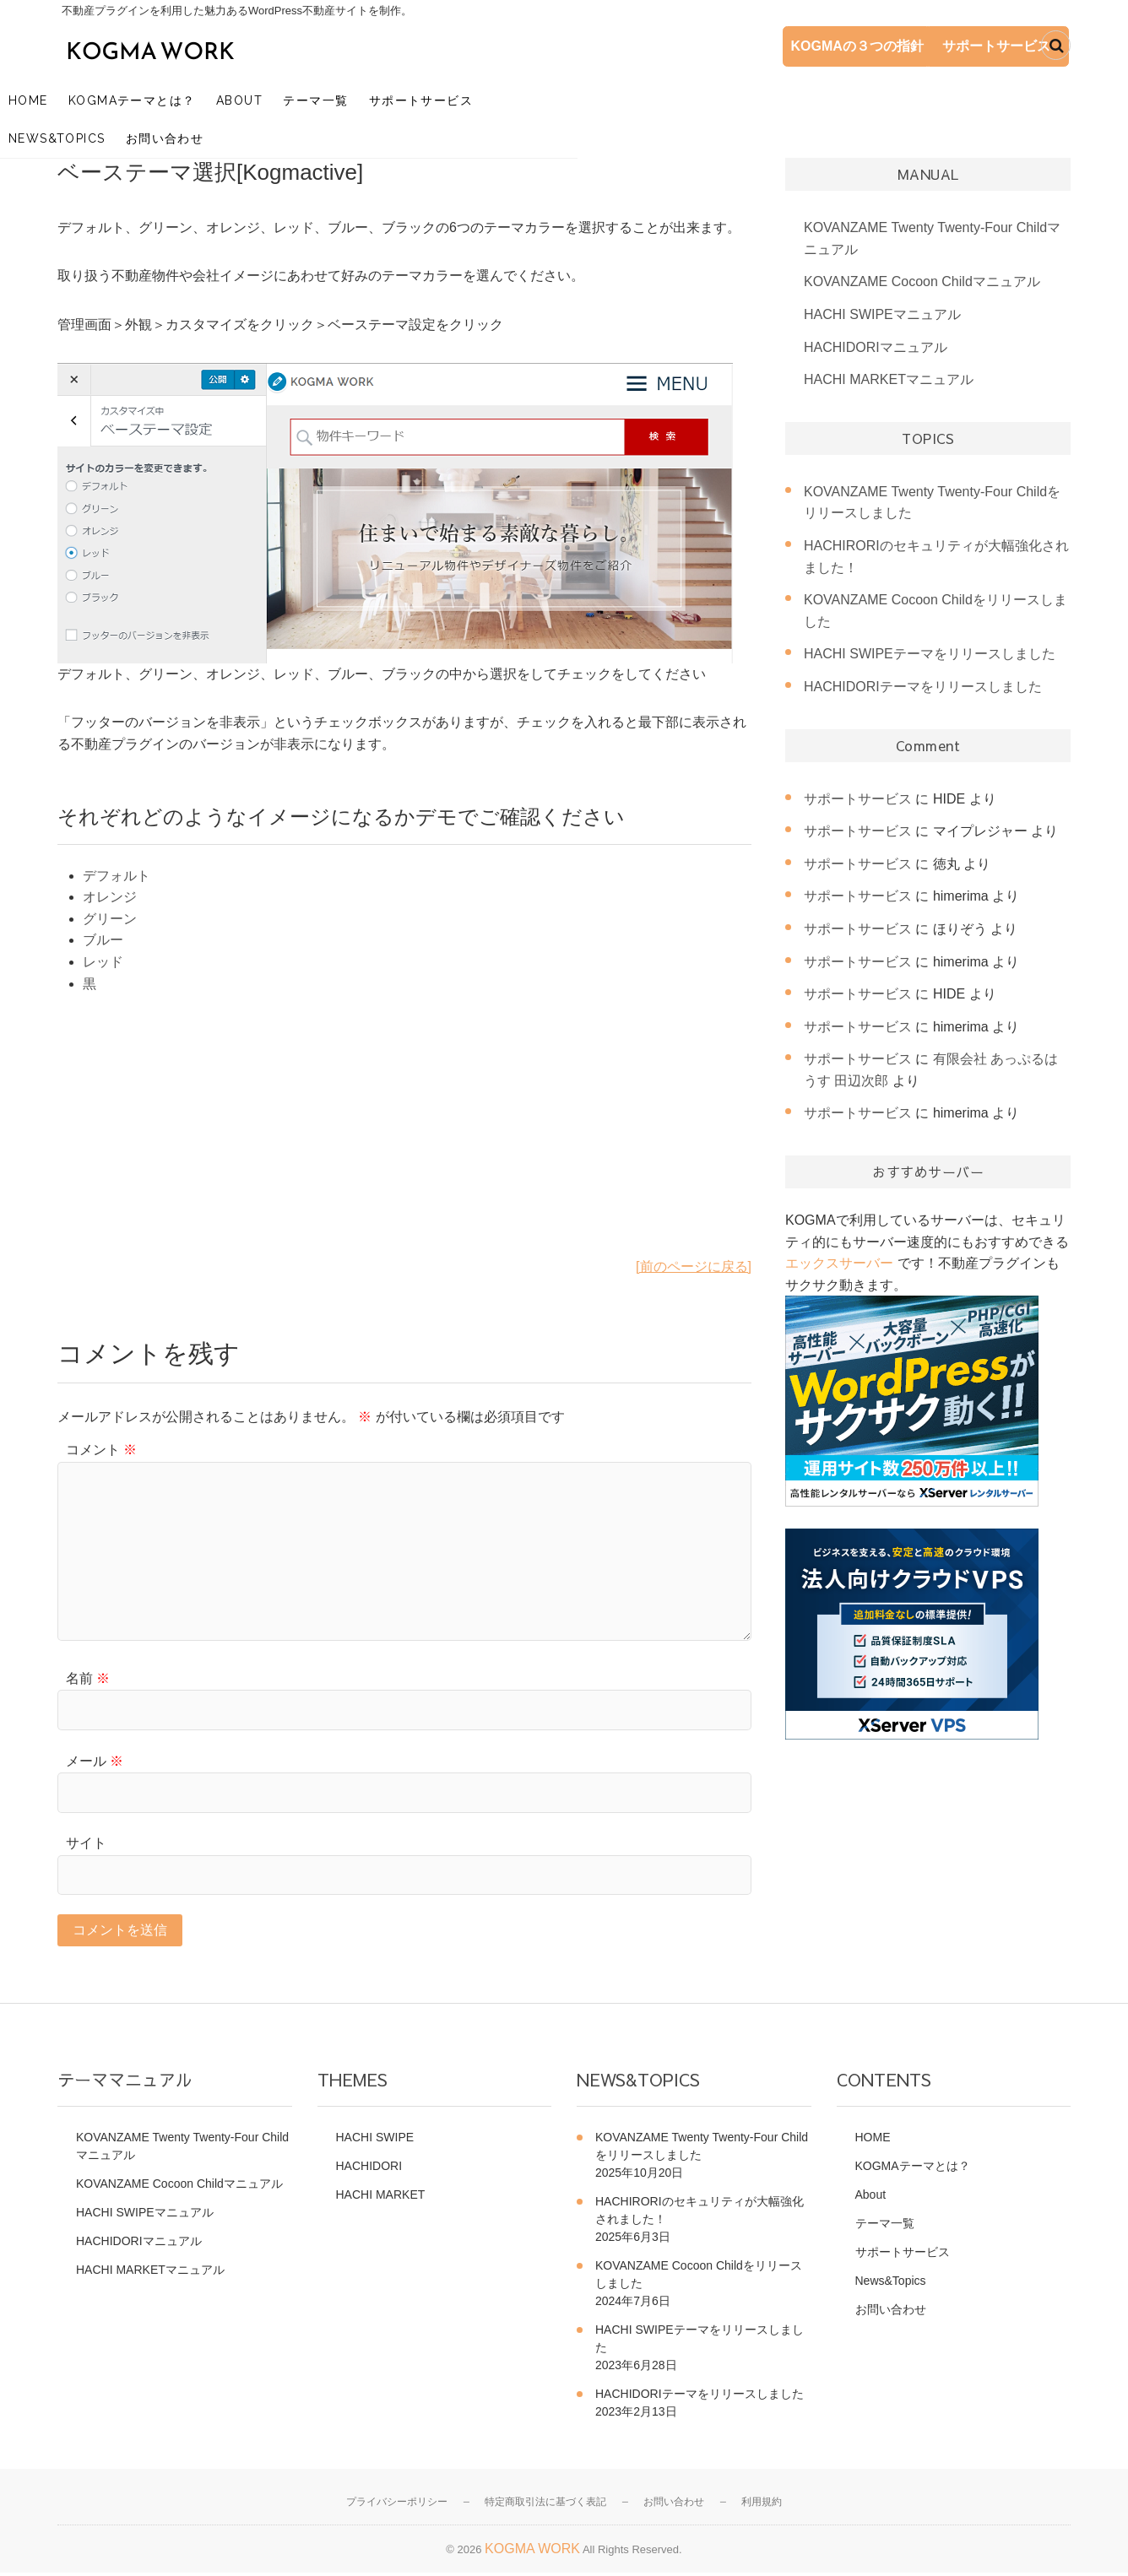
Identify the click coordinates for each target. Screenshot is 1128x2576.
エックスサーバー (839, 1265)
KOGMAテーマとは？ (189, 97)
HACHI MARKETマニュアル (888, 381)
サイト (86, 1844)
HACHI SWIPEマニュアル (882, 316)
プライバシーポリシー (396, 2506)
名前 (88, 1680)
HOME (86, 97)
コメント (101, 1451)
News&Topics (598, 97)
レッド (103, 963)
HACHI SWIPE (375, 2141)
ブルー (103, 942)
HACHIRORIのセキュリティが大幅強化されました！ (699, 2214)
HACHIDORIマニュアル (875, 349)
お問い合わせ (707, 97)
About (297, 97)
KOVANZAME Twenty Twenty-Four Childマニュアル (182, 2150)
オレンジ (110, 898)
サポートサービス (957, 47)
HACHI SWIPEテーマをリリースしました (929, 655)
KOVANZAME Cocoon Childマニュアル (922, 284)
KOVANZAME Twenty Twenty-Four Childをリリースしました (701, 2150)
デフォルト (116, 877)
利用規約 (761, 2506)
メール (94, 1763)
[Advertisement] (404, 1139)
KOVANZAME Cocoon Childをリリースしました (698, 2278)
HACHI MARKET (381, 2198)
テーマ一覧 (372, 97)
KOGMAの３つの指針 (795, 47)
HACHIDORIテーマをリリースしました (923, 688)
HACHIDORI (369, 2170)
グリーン (110, 920)
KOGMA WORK (532, 2552)
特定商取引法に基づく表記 (545, 2506)
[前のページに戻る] (693, 1268)
